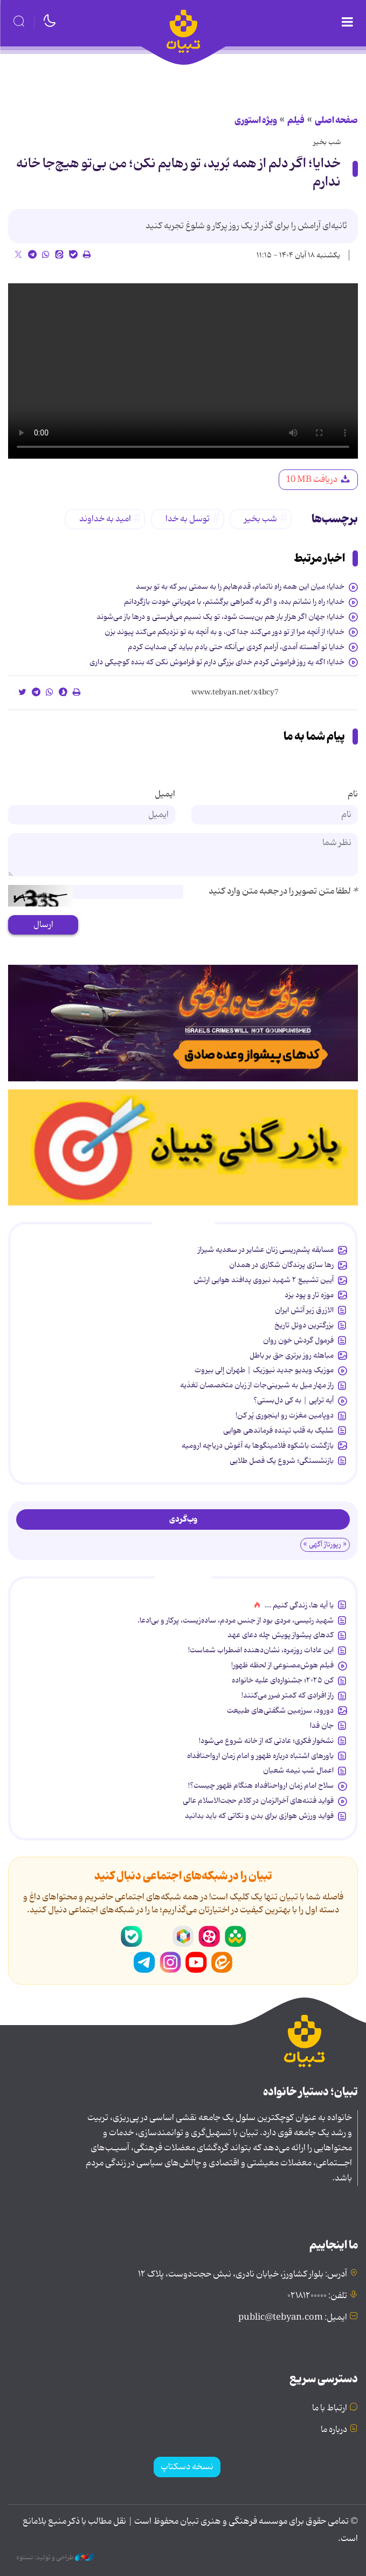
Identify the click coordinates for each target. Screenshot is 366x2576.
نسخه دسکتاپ (187, 2467)
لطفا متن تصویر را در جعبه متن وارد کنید (283, 891)
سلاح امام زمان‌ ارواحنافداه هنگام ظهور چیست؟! (261, 1785)
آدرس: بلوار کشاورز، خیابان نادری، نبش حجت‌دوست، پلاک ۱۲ (242, 2274)
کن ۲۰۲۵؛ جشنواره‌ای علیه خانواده (283, 1680)
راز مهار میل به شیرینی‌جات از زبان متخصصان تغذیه (257, 1385)
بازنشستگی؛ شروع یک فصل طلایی (282, 1461)
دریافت (318, 480)
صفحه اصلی (336, 120)
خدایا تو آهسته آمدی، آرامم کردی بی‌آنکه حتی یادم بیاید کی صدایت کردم (236, 647)
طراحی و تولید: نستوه (55, 2558)
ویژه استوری (255, 120)
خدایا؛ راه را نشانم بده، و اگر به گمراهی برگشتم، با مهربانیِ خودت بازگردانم (234, 602)
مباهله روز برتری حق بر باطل (292, 1355)
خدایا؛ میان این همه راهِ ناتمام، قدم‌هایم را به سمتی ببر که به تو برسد (240, 586)
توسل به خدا (187, 519)
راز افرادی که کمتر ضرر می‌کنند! (287, 1695)
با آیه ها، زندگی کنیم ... (299, 1605)
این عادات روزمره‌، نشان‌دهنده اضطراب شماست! (261, 1650)
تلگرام (144, 1962)
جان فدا (322, 1726)
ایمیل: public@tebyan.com (292, 2318)
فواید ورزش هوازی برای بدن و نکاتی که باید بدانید (259, 1816)
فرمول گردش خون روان (298, 1340)
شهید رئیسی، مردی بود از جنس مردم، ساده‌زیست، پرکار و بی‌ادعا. (235, 1620)
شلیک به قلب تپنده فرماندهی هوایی (278, 1430)
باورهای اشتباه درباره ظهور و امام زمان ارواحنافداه (260, 1756)
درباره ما (334, 2430)
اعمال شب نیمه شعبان (298, 1770)
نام (353, 794)
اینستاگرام (170, 1962)
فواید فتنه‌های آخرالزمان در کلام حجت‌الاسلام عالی (258, 1801)
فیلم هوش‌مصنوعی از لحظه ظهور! (282, 1665)
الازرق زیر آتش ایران (304, 1310)
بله (131, 1936)
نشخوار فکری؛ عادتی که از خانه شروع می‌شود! (266, 1741)
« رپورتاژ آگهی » (325, 1544)
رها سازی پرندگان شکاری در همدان (281, 1265)
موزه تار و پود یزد (309, 1295)
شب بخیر (327, 142)
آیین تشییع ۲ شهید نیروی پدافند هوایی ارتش (264, 1280)
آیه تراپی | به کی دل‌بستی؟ (293, 1400)
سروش (157, 1936)
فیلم (296, 120)
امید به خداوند (105, 519)
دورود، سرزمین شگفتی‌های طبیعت (280, 1710)
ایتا (222, 1962)
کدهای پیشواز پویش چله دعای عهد (280, 1635)
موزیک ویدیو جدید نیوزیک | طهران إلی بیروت (264, 1370)
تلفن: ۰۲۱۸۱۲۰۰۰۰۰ (317, 2296)
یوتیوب (196, 1962)
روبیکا (183, 1936)
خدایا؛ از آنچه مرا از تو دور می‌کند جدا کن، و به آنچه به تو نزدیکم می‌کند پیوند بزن (224, 632)
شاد (235, 1936)
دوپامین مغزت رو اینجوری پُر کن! (285, 1415)
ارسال (43, 925)
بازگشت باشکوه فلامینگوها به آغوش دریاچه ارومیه (258, 1445)
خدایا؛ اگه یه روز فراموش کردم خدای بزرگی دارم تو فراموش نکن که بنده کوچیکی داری (216, 662)
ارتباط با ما (329, 2408)
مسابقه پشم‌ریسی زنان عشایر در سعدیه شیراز (266, 1250)
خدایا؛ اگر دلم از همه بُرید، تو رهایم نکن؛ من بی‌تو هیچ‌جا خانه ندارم (178, 173)
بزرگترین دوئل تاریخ (304, 1325)
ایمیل (165, 794)
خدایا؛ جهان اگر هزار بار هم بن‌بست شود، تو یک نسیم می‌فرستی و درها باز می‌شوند (220, 617)
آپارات (209, 1936)
